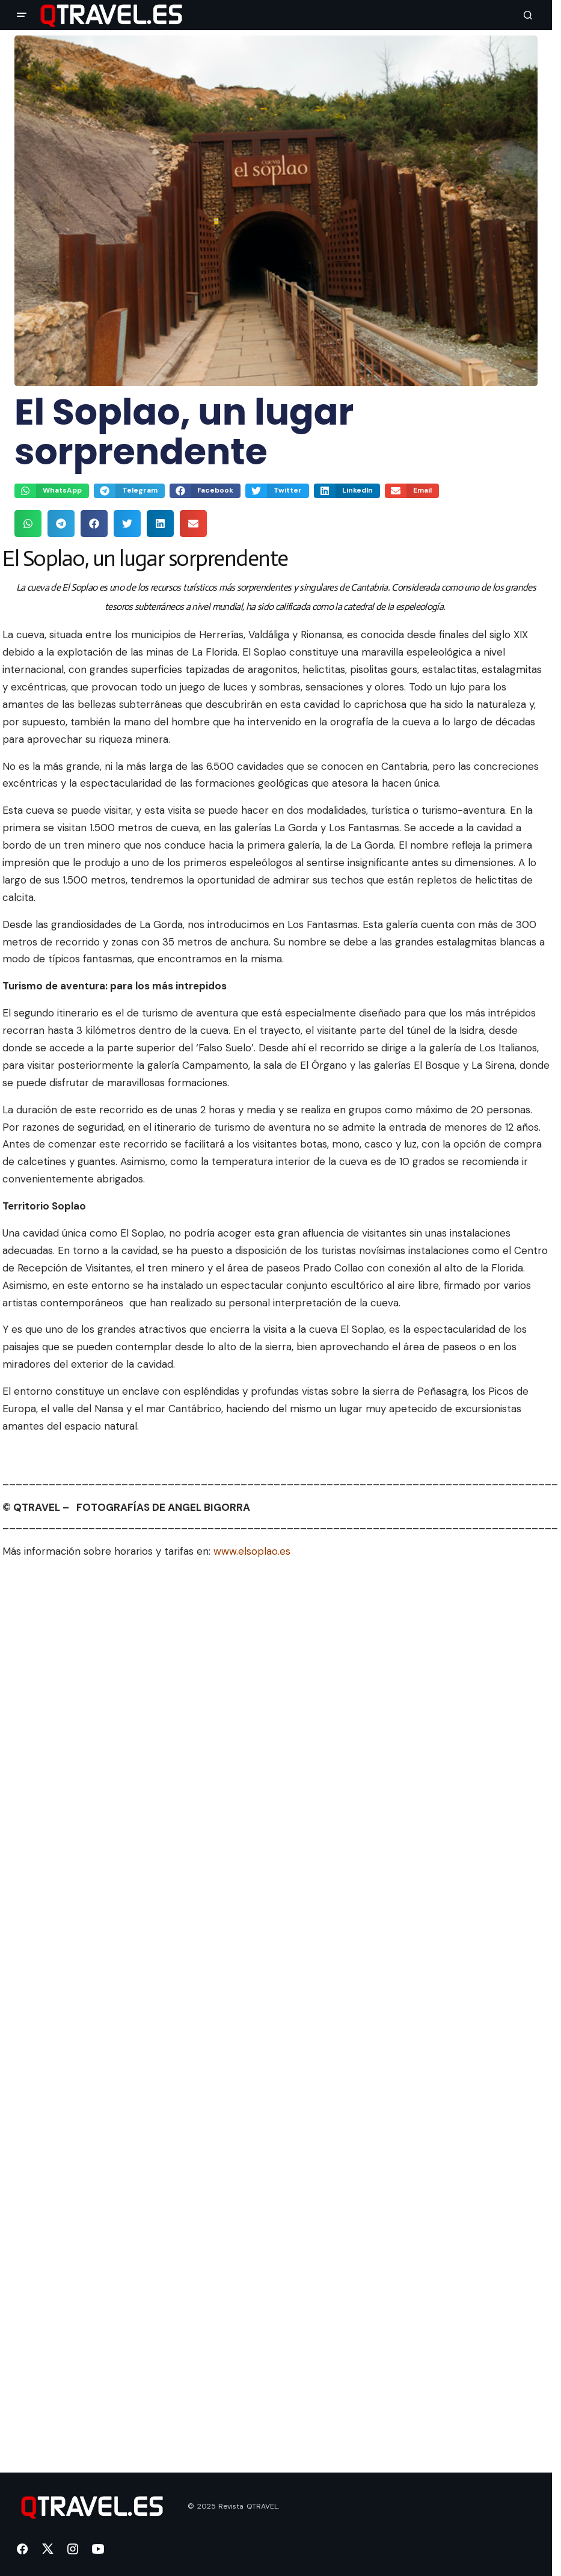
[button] (21, 15)
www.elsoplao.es (251, 1551)
